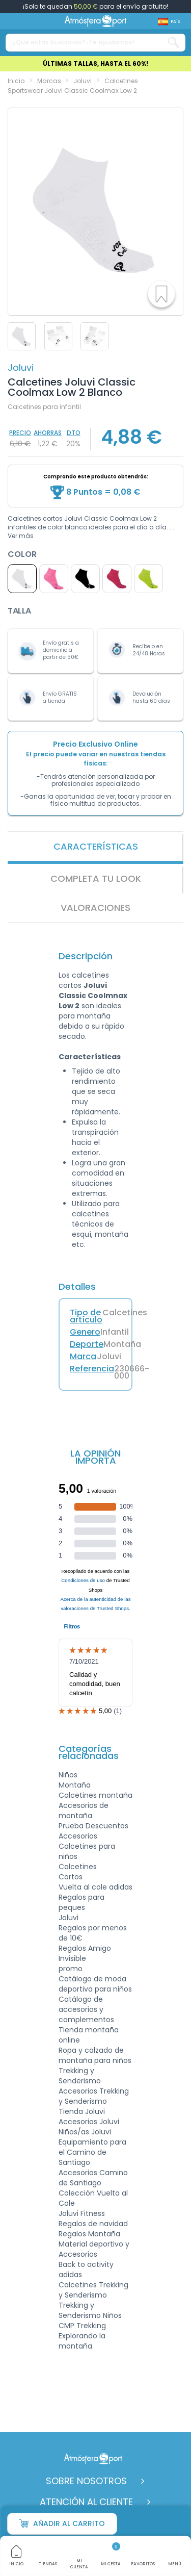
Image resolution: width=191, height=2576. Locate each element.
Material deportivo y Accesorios (94, 2249)
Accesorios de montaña (83, 1810)
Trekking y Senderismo (80, 2075)
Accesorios (78, 1836)
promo (71, 1968)
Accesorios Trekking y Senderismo (94, 2096)
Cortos (71, 1877)
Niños (68, 1775)
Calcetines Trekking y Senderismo (93, 2290)
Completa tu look (95, 878)
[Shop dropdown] (169, 21)
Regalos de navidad (93, 2223)
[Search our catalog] (173, 42)
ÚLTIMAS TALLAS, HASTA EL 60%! (95, 63)
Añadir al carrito (62, 2523)
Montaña (75, 1785)
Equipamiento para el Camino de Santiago (92, 2152)
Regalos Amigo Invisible (85, 1953)
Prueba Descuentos (93, 1826)
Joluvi (21, 367)
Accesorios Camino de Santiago (93, 2177)
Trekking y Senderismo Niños (90, 2310)
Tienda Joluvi (82, 2111)
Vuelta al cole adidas (95, 1887)
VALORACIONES (95, 907)
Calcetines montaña (95, 1795)
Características (95, 846)
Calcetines (78, 1866)
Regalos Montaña (89, 2234)
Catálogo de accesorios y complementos (86, 2009)
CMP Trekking (82, 2325)
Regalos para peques (81, 1902)
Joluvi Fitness (82, 2213)
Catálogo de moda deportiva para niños (95, 1984)
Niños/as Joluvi (85, 2132)
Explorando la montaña (82, 2341)
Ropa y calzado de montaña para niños (95, 2055)
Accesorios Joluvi (89, 2121)
